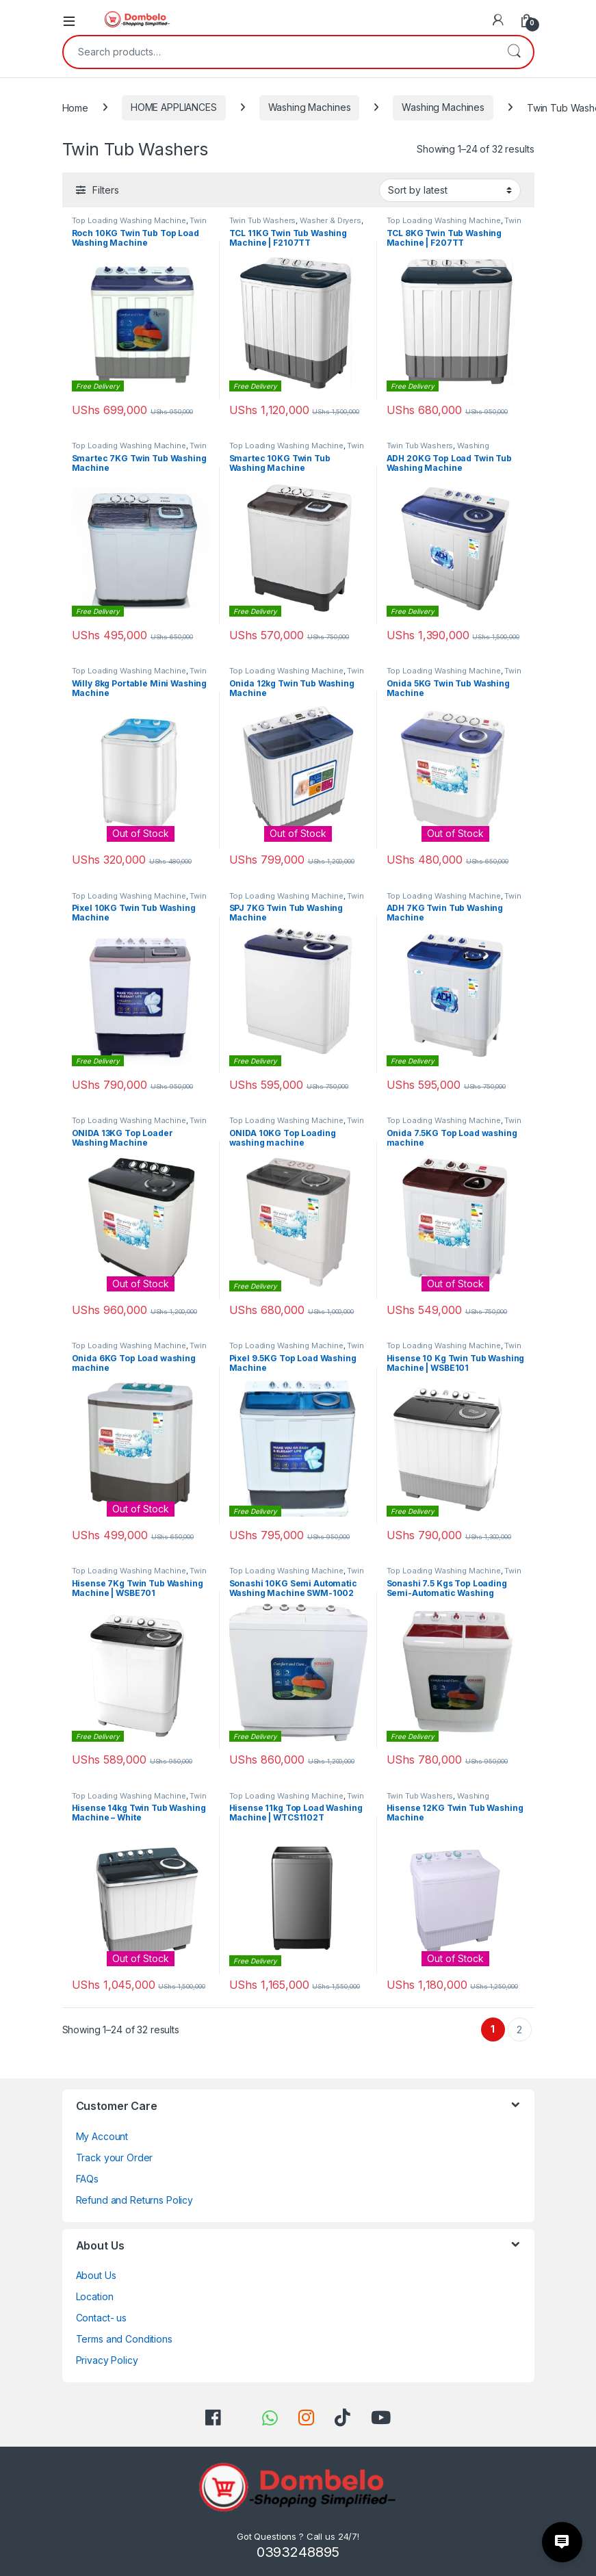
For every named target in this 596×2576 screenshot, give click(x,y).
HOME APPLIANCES (174, 107)
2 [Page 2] (519, 2029)
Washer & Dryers (330, 220)
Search (514, 52)
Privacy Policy (107, 2360)
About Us (96, 2275)
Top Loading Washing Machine (129, 220)
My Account (102, 2136)
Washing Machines (309, 107)
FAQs (87, 2179)
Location (95, 2296)
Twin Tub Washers (262, 220)
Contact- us (101, 2317)
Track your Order (114, 2157)
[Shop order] (450, 190)
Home (75, 107)
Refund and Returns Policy (135, 2200)
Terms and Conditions (124, 2339)
